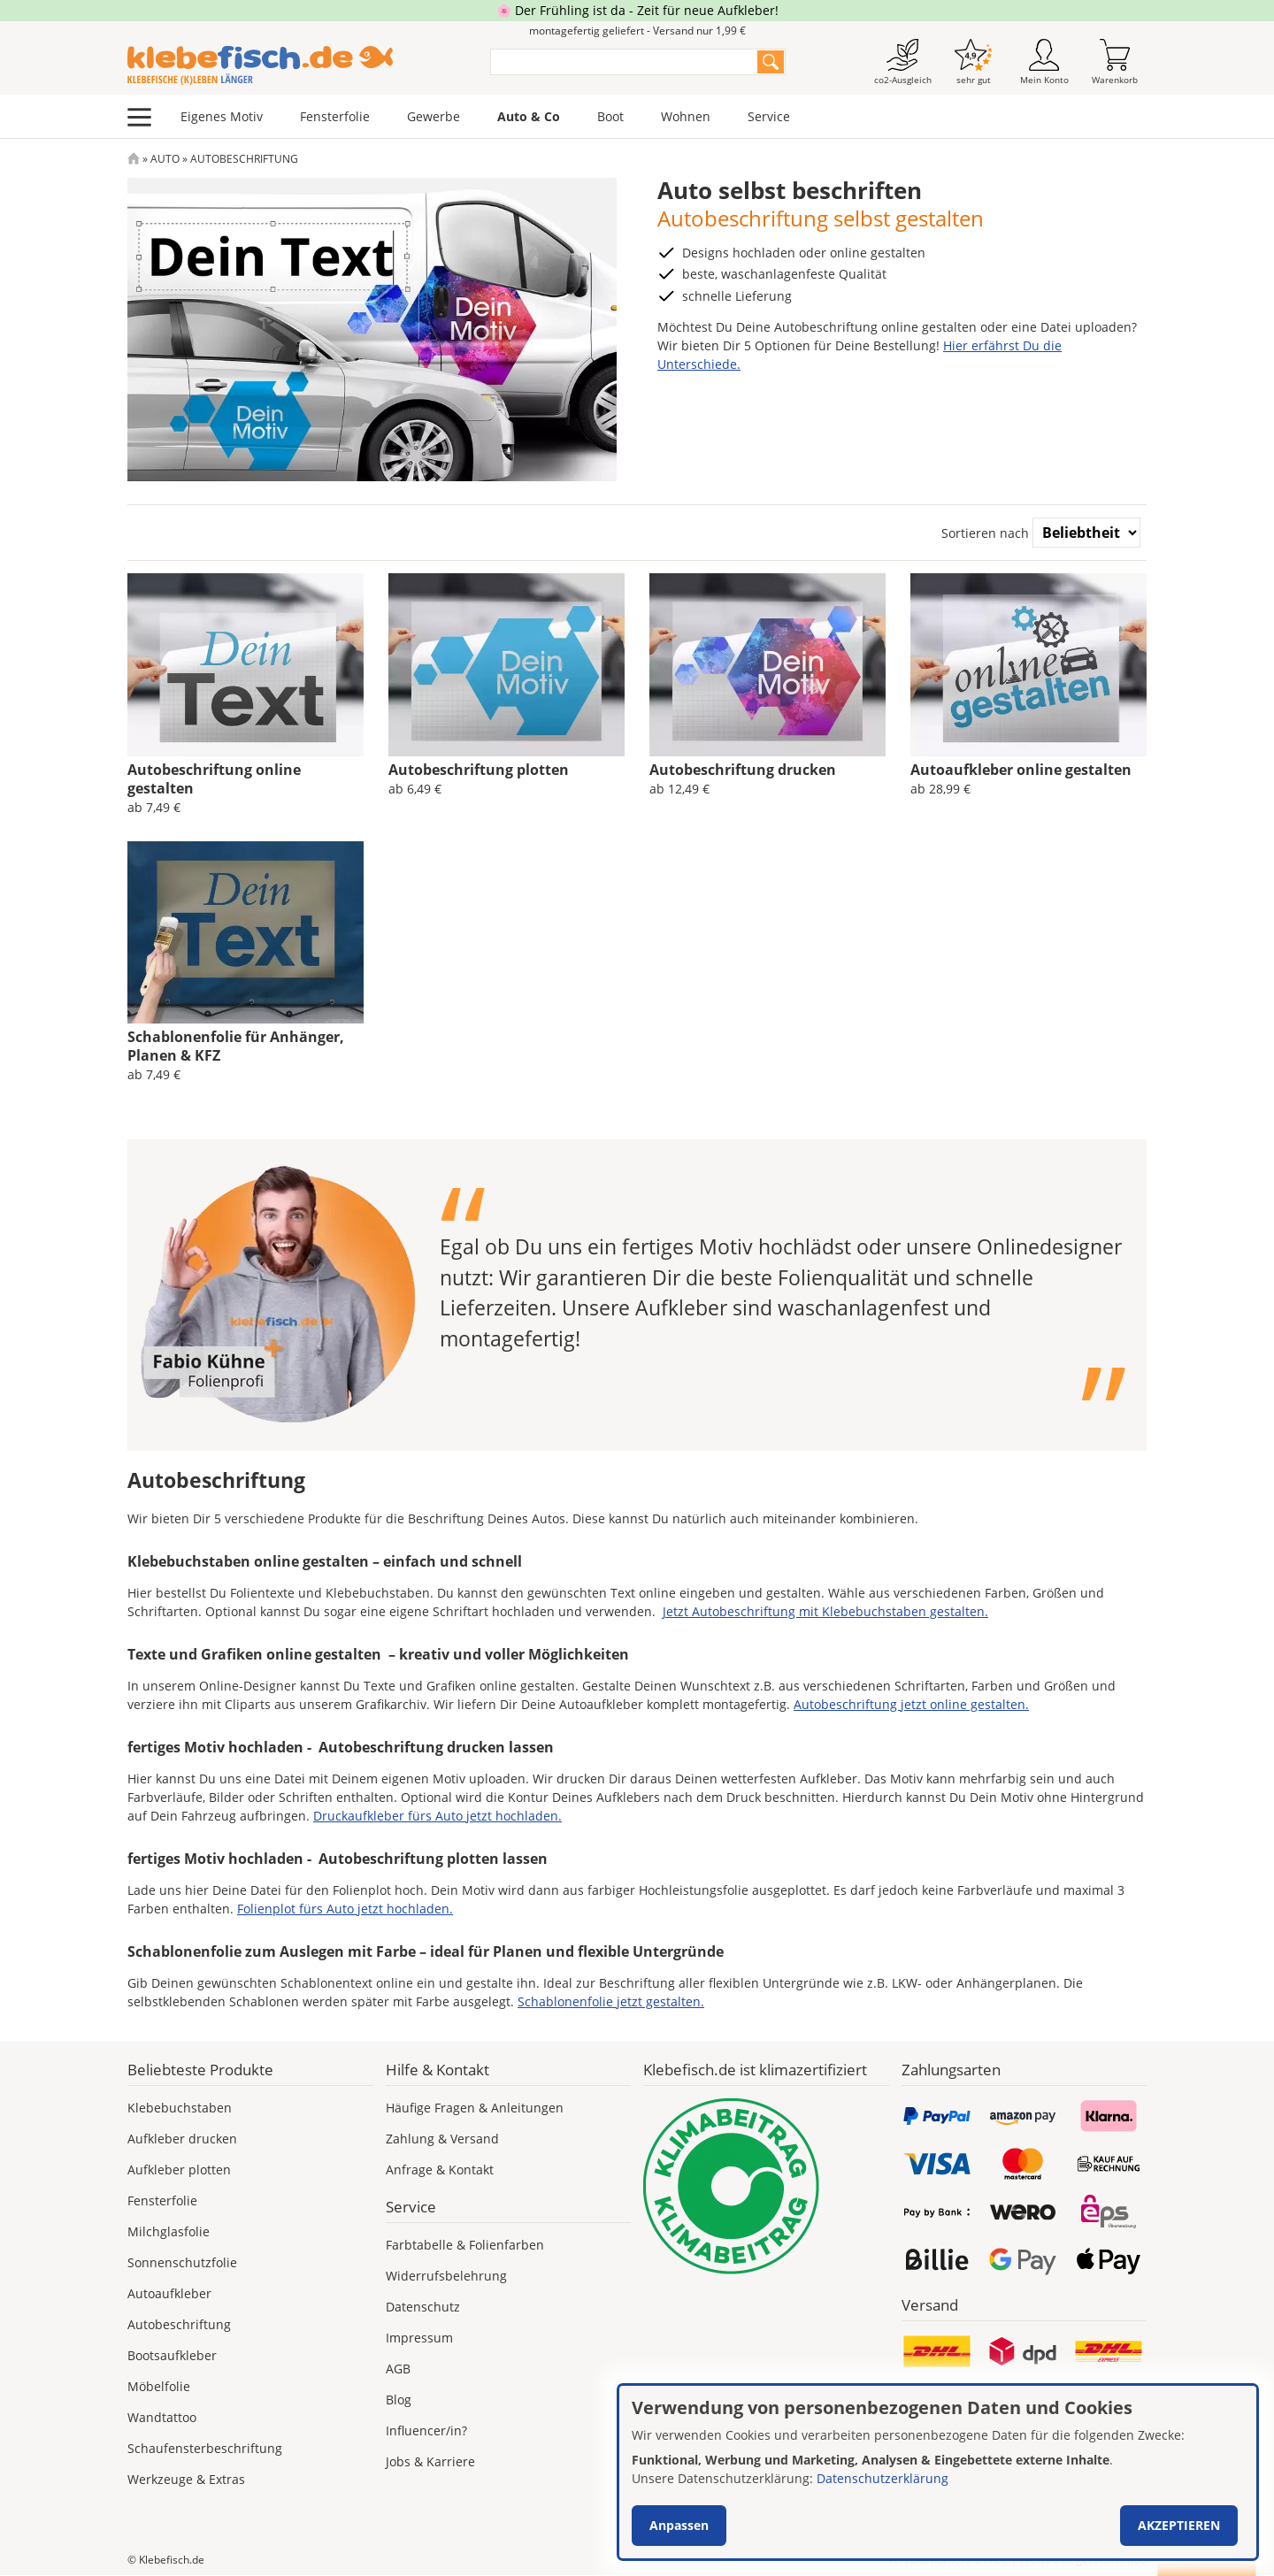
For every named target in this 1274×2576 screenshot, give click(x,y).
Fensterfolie (335, 116)
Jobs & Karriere (430, 2461)
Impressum (419, 2337)
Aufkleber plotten (179, 2169)
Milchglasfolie (168, 2231)
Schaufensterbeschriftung (204, 2448)
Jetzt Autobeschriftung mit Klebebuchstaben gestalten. (825, 1611)
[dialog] (937, 2472)
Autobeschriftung (179, 2324)
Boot (610, 116)
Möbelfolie (158, 2386)
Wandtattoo (161, 2417)
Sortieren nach (985, 533)
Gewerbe (433, 116)
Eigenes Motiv (221, 116)
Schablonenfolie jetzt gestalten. (611, 2001)
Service (769, 116)
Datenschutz (423, 2306)
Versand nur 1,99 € (948, 2559)
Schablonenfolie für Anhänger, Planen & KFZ (235, 1046)
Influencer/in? (426, 2430)
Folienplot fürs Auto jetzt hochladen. (345, 1908)
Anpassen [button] (679, 2525)
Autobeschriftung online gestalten (214, 779)
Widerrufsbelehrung (446, 2275)
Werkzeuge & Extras (186, 2479)
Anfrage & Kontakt (440, 2169)
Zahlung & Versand (442, 2138)
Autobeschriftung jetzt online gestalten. (911, 1704)
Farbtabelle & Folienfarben (465, 2244)
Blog (398, 2399)
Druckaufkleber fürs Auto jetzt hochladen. (437, 1815)
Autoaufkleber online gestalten (1021, 769)
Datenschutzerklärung (882, 2478)
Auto (165, 158)
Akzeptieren (1179, 2525)
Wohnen (685, 116)
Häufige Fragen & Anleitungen (475, 2107)
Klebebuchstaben (179, 2107)
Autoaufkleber (169, 2293)
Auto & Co (528, 116)
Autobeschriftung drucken (742, 769)
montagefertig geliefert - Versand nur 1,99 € (637, 30)
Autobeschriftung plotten (478, 769)
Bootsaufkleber (172, 2355)
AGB (398, 2368)
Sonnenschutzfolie (182, 2262)
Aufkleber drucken (182, 2138)
